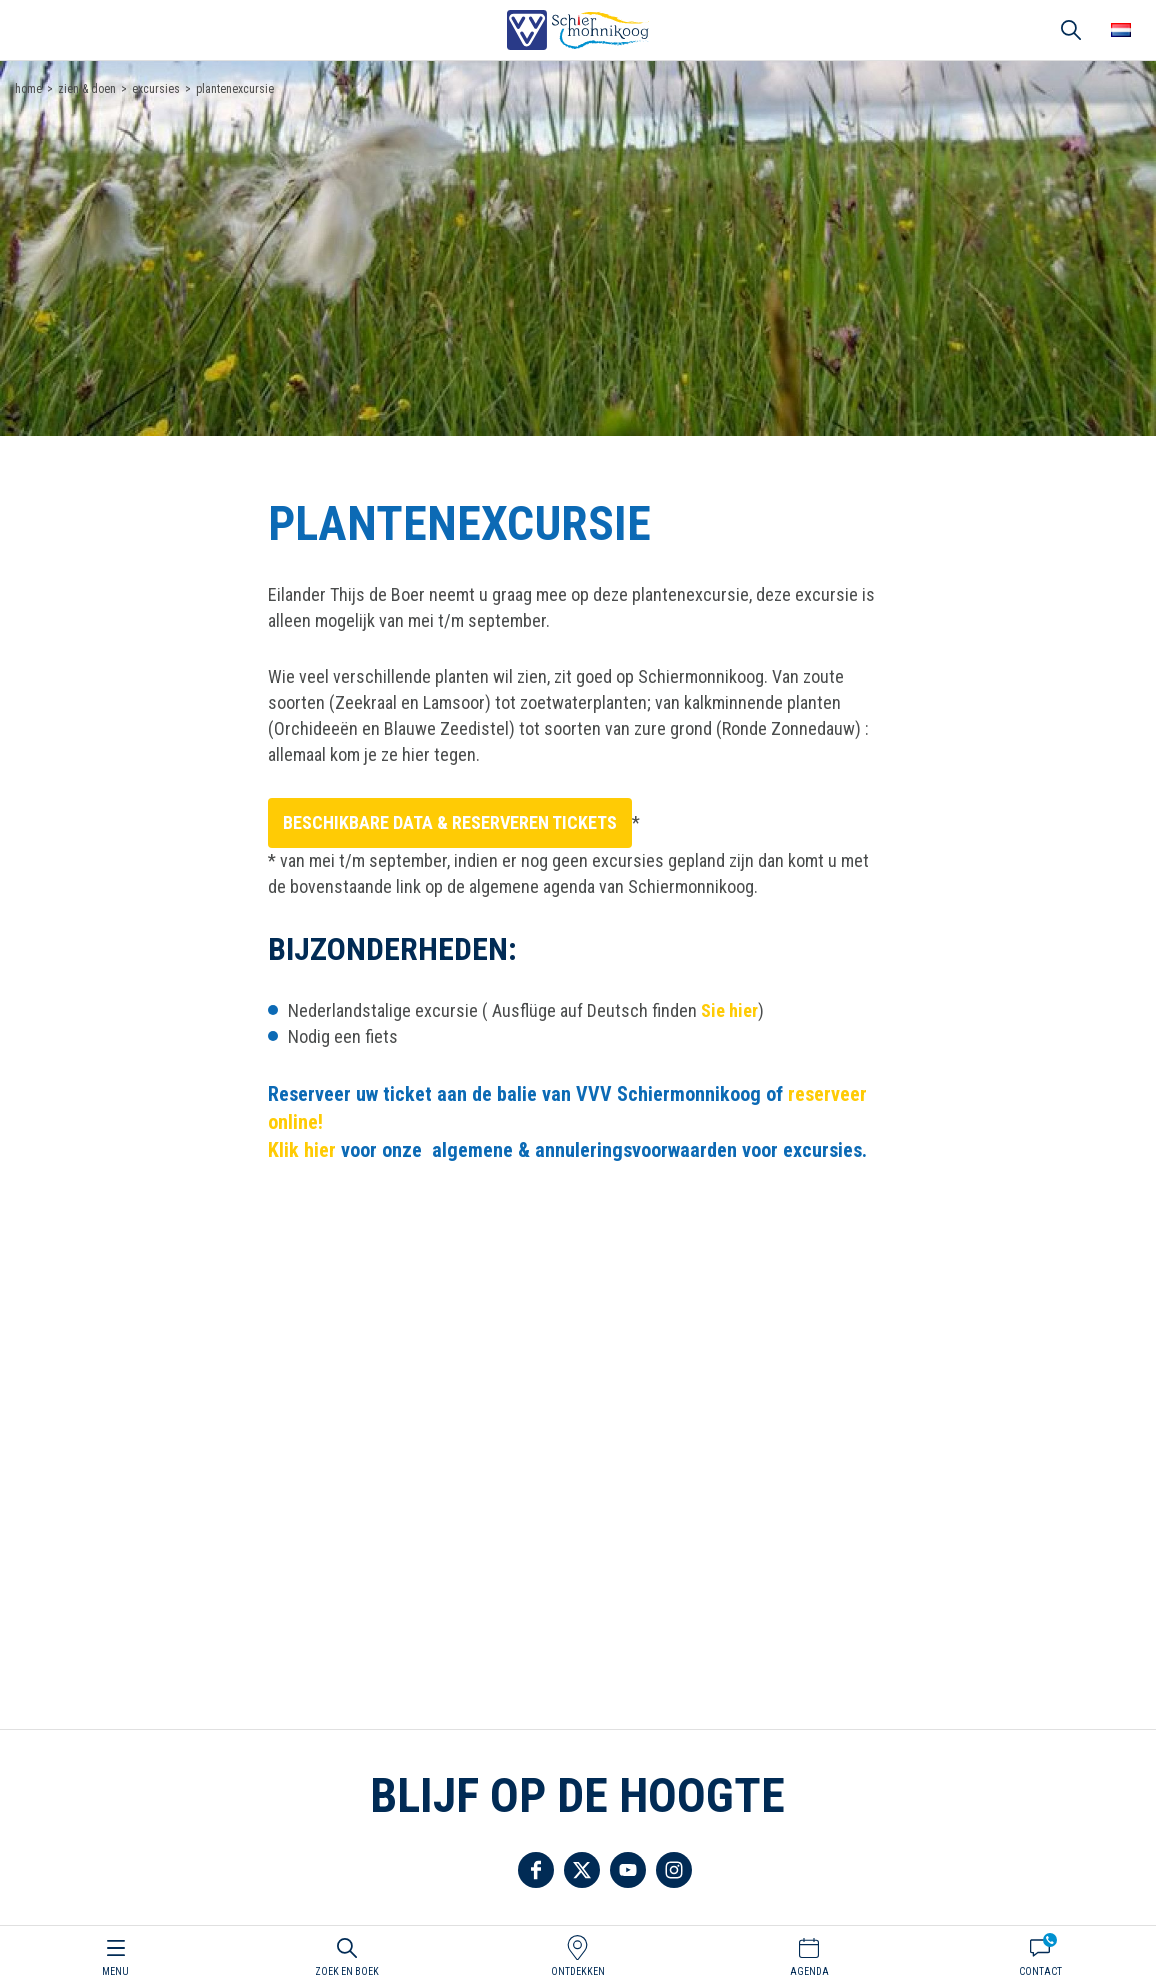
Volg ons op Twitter (582, 1870)
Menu (115, 1971)
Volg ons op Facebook (536, 1870)
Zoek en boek (347, 1971)
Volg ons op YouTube (628, 1870)
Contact (1040, 1971)
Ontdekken (578, 1971)
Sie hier (729, 1010)
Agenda (809, 1971)
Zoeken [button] (1071, 30)
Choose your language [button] (1121, 30)
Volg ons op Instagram (674, 1870)
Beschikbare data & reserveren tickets (450, 822)
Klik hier (304, 1150)
